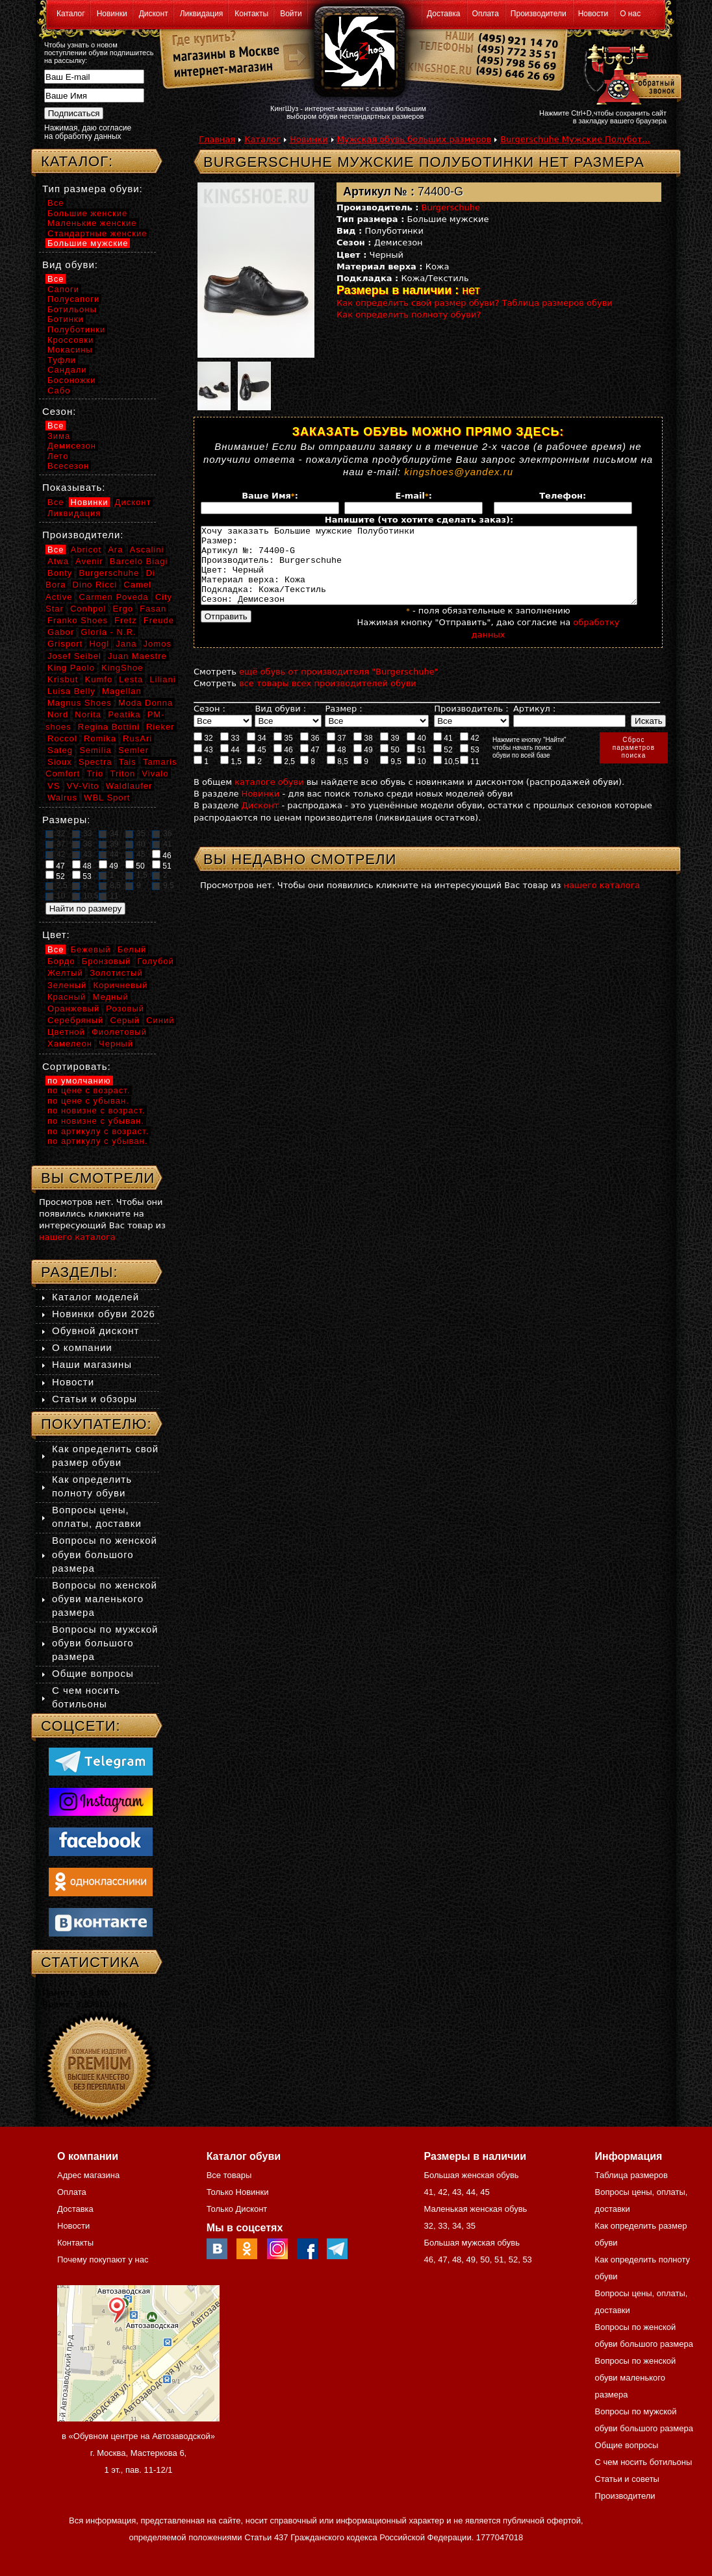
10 (416, 776)
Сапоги (63, 289)
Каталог (71, 13)
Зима (58, 436)
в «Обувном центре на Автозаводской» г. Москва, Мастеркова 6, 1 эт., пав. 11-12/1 (138, 2453)
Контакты (251, 13)
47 (310, 765)
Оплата (485, 13)
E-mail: (414, 496)
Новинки (112, 13)
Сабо (58, 390)
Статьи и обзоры (94, 1398)
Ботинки (65, 319)
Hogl (99, 644)
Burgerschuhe (451, 207)
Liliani (162, 679)
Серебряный (75, 1020)
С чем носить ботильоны (644, 2462)
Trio (94, 773)
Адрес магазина (88, 2175)
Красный (66, 997)
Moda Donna (145, 703)
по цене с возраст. (88, 1090)
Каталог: (77, 161)
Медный (110, 997)
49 (363, 765)
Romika (100, 738)
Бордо (61, 961)
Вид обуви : (280, 724)
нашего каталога (602, 901)
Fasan (153, 608)
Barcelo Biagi (139, 561)
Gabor (60, 632)
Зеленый (66, 985)
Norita (88, 714)
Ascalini (147, 549)
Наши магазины (92, 1364)
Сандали (67, 370)
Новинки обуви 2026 (103, 1313)
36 (310, 753)
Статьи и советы (627, 2479)
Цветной (66, 1032)
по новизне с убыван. (95, 1121)
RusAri (137, 738)
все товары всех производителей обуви (327, 699)
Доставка (444, 13)
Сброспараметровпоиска (634, 763)
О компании (82, 1347)
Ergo (123, 608)
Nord (57, 714)
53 (469, 765)
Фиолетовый (119, 1032)
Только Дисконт (237, 2209)
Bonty (59, 573)
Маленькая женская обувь (475, 2209)
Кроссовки (70, 340)
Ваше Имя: (270, 496)
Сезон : (209, 724)
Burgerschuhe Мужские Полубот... (575, 139)
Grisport (65, 644)
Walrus (62, 797)
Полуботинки (76, 329)
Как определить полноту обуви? (409, 314)
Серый (124, 1020)
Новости (593, 13)
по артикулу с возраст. (98, 1131)
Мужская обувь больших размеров (414, 139)
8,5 (337, 776)
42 (469, 753)
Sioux (59, 762)
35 (283, 753)
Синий (160, 1020)
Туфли (61, 360)
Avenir (89, 561)
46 (283, 765)
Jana (126, 644)
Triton (122, 773)
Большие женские (87, 213)
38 (363, 753)
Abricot (86, 549)
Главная (217, 139)
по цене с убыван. (88, 1101)
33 (230, 753)
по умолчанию (79, 1080)
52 (443, 765)
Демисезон (71, 446)
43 (203, 765)
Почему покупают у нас (102, 2259)
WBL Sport (107, 797)
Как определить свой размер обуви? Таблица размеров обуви (475, 303)
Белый (132, 949)
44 (230, 765)
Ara (115, 549)
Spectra (95, 762)
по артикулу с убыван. (97, 1141)
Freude (159, 620)
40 (416, 753)
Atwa (58, 561)
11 (469, 776)
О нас (630, 13)
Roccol (62, 738)
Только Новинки (238, 2192)
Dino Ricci (95, 584)
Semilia (95, 750)
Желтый (65, 973)
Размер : (343, 724)
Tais (127, 762)
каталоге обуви (269, 797)
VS (53, 786)
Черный (116, 1043)
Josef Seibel (74, 656)
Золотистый (116, 973)
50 (390, 765)
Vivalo (155, 773)
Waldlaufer (129, 786)
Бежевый (91, 949)
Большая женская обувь (471, 2175)
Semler (133, 750)
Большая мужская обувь (472, 2243)
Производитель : (471, 724)
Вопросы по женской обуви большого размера (104, 1554)
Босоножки (71, 380)
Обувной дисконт (95, 1330)
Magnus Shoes (79, 703)
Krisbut (62, 679)
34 (256, 753)
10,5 (446, 776)
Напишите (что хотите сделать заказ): (419, 520)
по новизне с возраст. (96, 1110)
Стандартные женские (97, 233)
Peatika (124, 714)
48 (336, 765)
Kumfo (99, 679)
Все (55, 203)
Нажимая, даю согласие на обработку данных (87, 132)
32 (203, 753)
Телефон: (562, 496)
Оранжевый (73, 1008)
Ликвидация (201, 13)
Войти (291, 13)
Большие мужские (87, 243)
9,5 (390, 776)
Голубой (156, 961)
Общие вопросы (93, 1673)
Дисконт (153, 13)
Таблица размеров (631, 2175)
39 (390, 753)
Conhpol (88, 608)
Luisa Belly (71, 691)
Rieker (160, 727)
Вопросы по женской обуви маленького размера (104, 1598)
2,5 (284, 776)
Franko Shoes (77, 620)
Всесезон (68, 466)
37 (336, 753)
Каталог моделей (95, 1296)
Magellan (122, 691)
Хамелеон (69, 1043)
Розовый (125, 1008)
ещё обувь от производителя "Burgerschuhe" (339, 687)
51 (416, 765)
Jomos (158, 644)
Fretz (125, 620)
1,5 (231, 776)
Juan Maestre (137, 656)
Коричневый (120, 985)
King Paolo (71, 668)
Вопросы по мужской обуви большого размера (105, 1643)
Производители (538, 13)
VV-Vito (82, 786)
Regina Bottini (109, 727)
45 (256, 765)
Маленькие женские (92, 223)
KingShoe (122, 668)
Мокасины (70, 349)
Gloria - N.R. (108, 632)
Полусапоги (73, 299)
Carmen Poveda (114, 597)
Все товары (229, 2175)
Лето (57, 456)
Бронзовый (106, 961)
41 (443, 753)
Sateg (60, 750)
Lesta (131, 679)
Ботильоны (72, 309)
